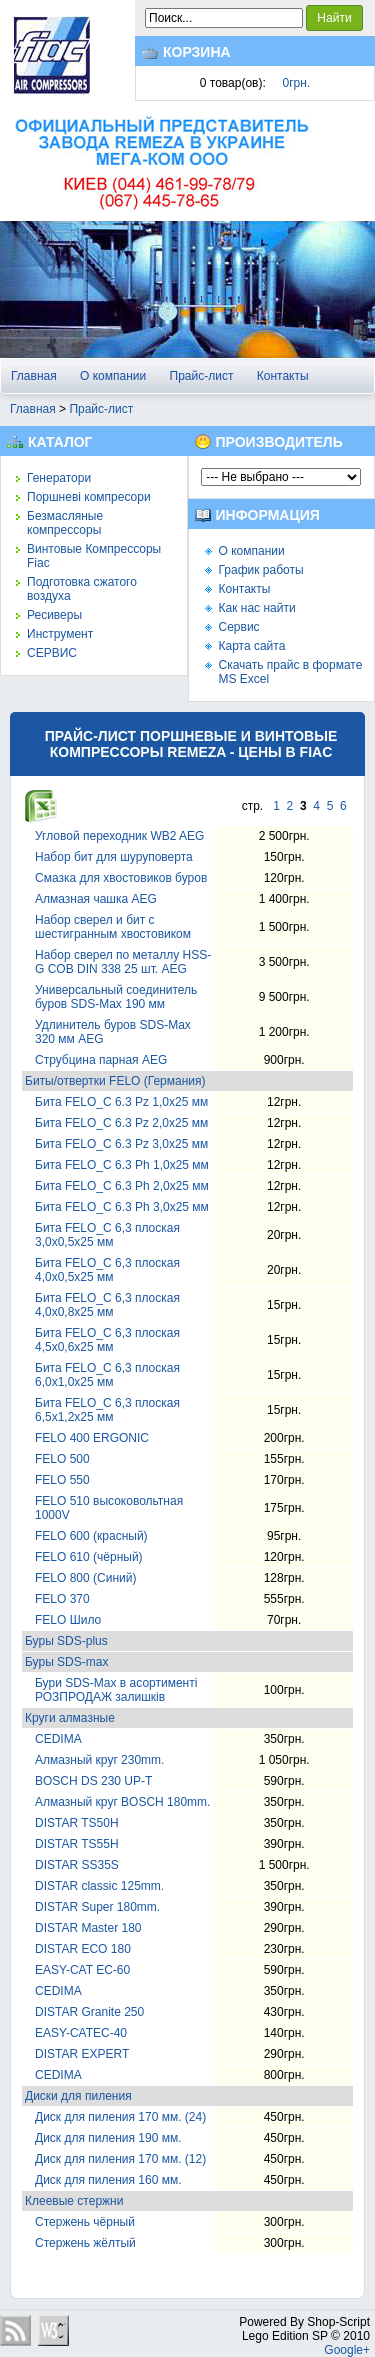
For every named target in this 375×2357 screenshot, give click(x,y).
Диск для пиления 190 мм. (108, 2138)
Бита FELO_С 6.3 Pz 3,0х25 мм (121, 1144)
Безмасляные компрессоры (65, 523)
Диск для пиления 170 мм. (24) (120, 2117)
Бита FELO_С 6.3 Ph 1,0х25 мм (122, 1165)
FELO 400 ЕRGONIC (92, 1438)
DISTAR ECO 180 (83, 1949)
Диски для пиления (78, 2096)
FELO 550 (62, 1480)
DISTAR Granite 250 (89, 2012)
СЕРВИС (52, 653)
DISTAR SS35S (77, 1865)
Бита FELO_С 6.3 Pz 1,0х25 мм (121, 1102)
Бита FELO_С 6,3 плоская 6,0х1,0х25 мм (107, 1375)
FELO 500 (62, 1459)
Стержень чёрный (85, 2222)
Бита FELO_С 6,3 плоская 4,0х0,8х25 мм (107, 1305)
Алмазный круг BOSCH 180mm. (122, 1802)
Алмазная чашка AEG (96, 899)
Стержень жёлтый (85, 2243)
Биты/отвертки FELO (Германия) (115, 1081)
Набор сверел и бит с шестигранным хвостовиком (113, 927)
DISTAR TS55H (77, 1844)
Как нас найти (257, 608)
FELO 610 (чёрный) (89, 1557)
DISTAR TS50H (77, 1823)
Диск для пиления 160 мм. (108, 2180)
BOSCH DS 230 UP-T (93, 1781)
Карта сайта (252, 646)
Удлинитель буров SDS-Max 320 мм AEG (113, 1032)
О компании (113, 376)
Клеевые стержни (74, 2201)
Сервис (239, 627)
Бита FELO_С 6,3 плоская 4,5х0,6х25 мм (107, 1340)
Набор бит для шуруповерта (114, 857)
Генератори (59, 478)
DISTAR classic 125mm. (99, 1886)
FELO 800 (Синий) (85, 1578)
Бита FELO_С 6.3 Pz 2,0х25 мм (121, 1123)
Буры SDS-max (66, 1662)
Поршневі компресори (89, 497)
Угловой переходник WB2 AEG (119, 836)
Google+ (347, 2350)
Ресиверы (54, 615)
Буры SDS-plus (66, 1641)
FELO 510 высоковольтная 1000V (109, 1508)
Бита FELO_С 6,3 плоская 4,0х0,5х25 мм (107, 1270)
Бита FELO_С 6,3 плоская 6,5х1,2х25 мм (107, 1410)
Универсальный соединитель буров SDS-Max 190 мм (116, 997)
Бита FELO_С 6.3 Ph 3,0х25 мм (122, 1207)
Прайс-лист (202, 376)
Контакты (283, 376)
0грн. (297, 83)
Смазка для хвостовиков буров (121, 878)
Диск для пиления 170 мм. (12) (120, 2159)
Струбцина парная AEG (101, 1060)
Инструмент (60, 634)
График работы (261, 570)
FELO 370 (62, 1599)
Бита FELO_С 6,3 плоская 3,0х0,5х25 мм (107, 1235)
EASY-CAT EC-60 (82, 1970)
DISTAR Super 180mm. (97, 1907)
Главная (34, 376)
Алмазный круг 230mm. (99, 1760)
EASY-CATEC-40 (81, 2033)
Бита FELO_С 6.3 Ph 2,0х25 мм (122, 1186)
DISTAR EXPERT (82, 2054)
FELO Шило (68, 1620)
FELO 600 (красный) (91, 1536)
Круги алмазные (70, 1718)
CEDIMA (58, 1739)
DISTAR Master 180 (88, 1928)
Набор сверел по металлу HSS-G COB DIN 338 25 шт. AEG (123, 962)
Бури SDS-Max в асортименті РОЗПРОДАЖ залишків (116, 1690)
